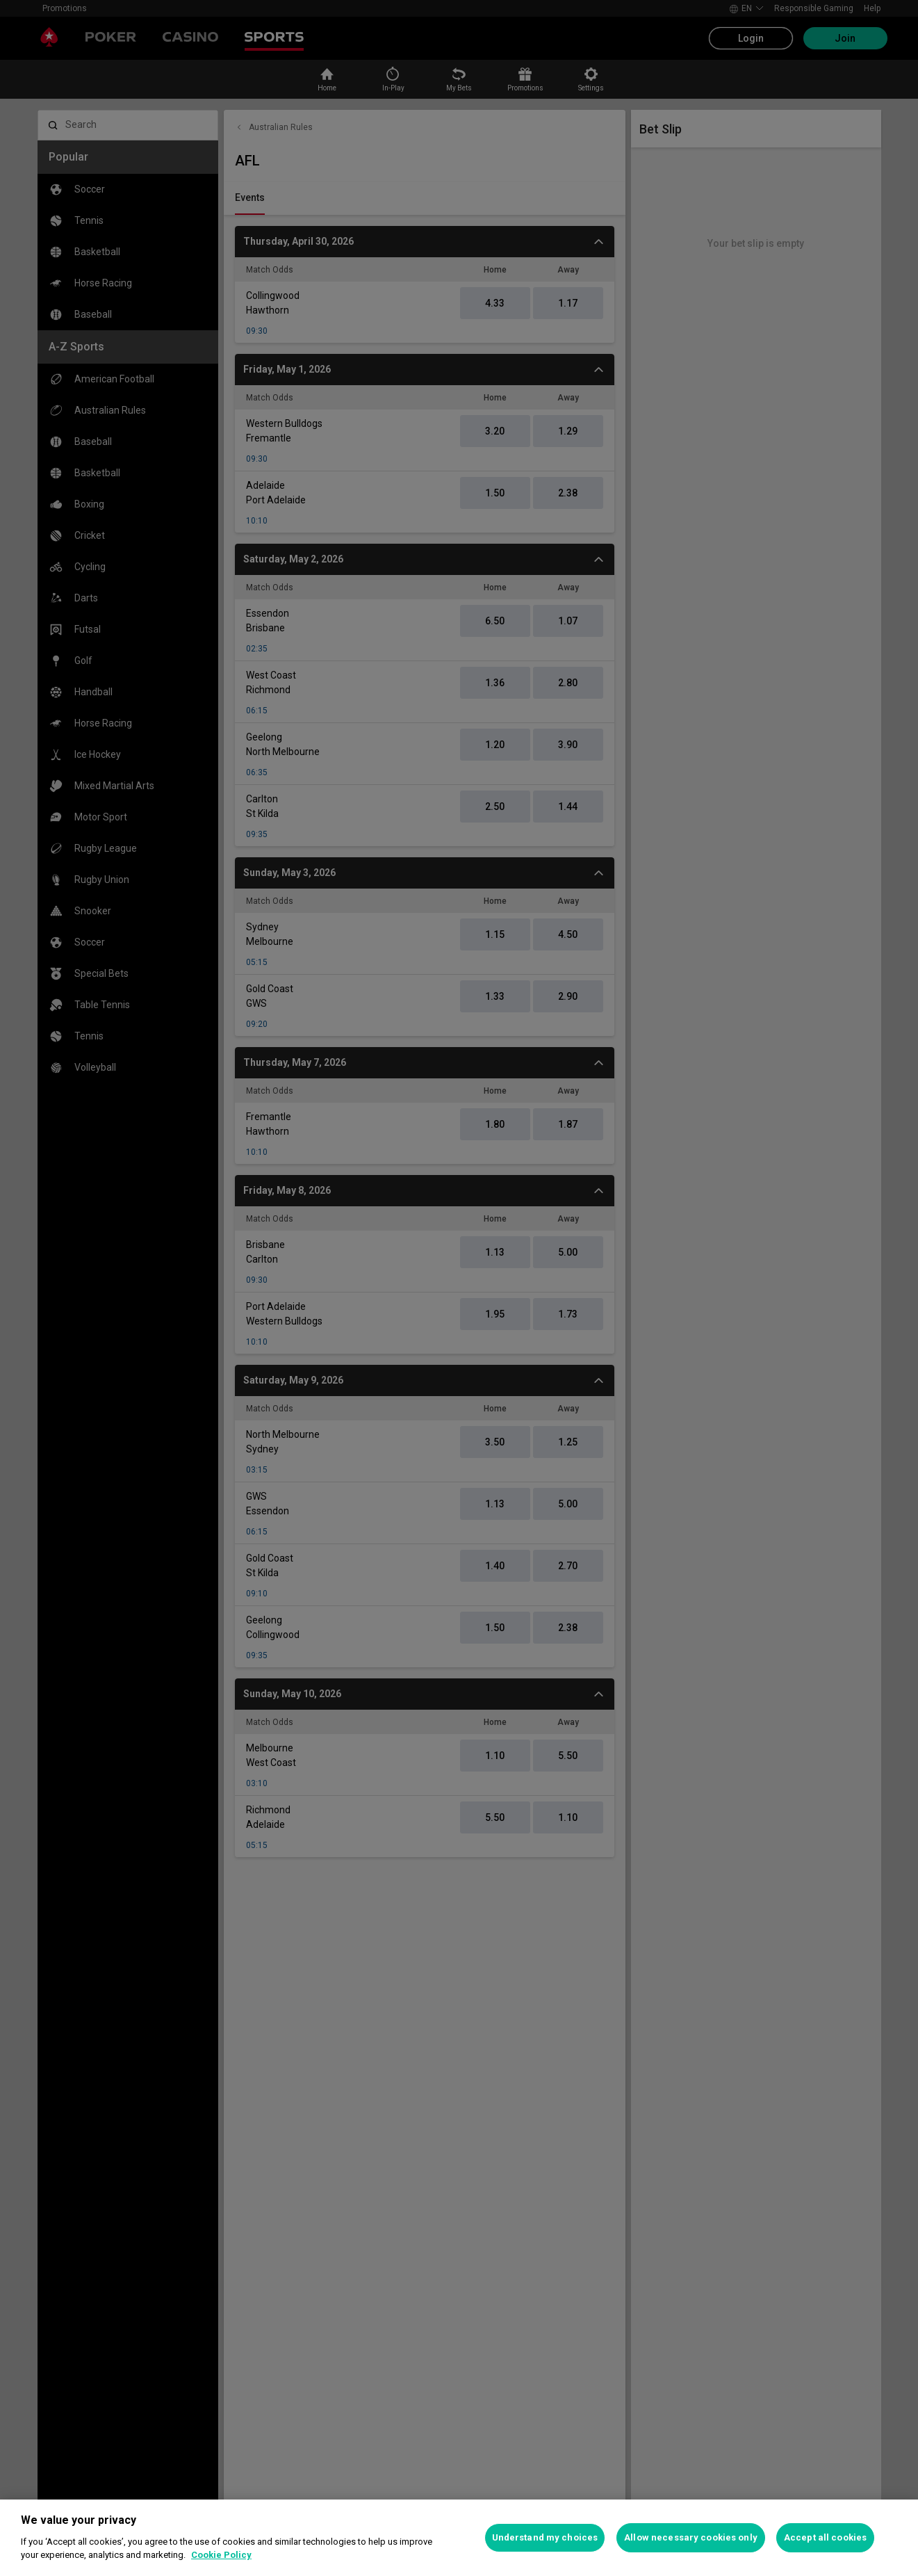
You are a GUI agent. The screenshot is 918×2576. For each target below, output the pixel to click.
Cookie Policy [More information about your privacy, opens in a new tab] (221, 2555)
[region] (459, 2538)
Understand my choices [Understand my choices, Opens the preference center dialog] (545, 2537)
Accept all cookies (825, 2537)
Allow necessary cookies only (690, 2537)
